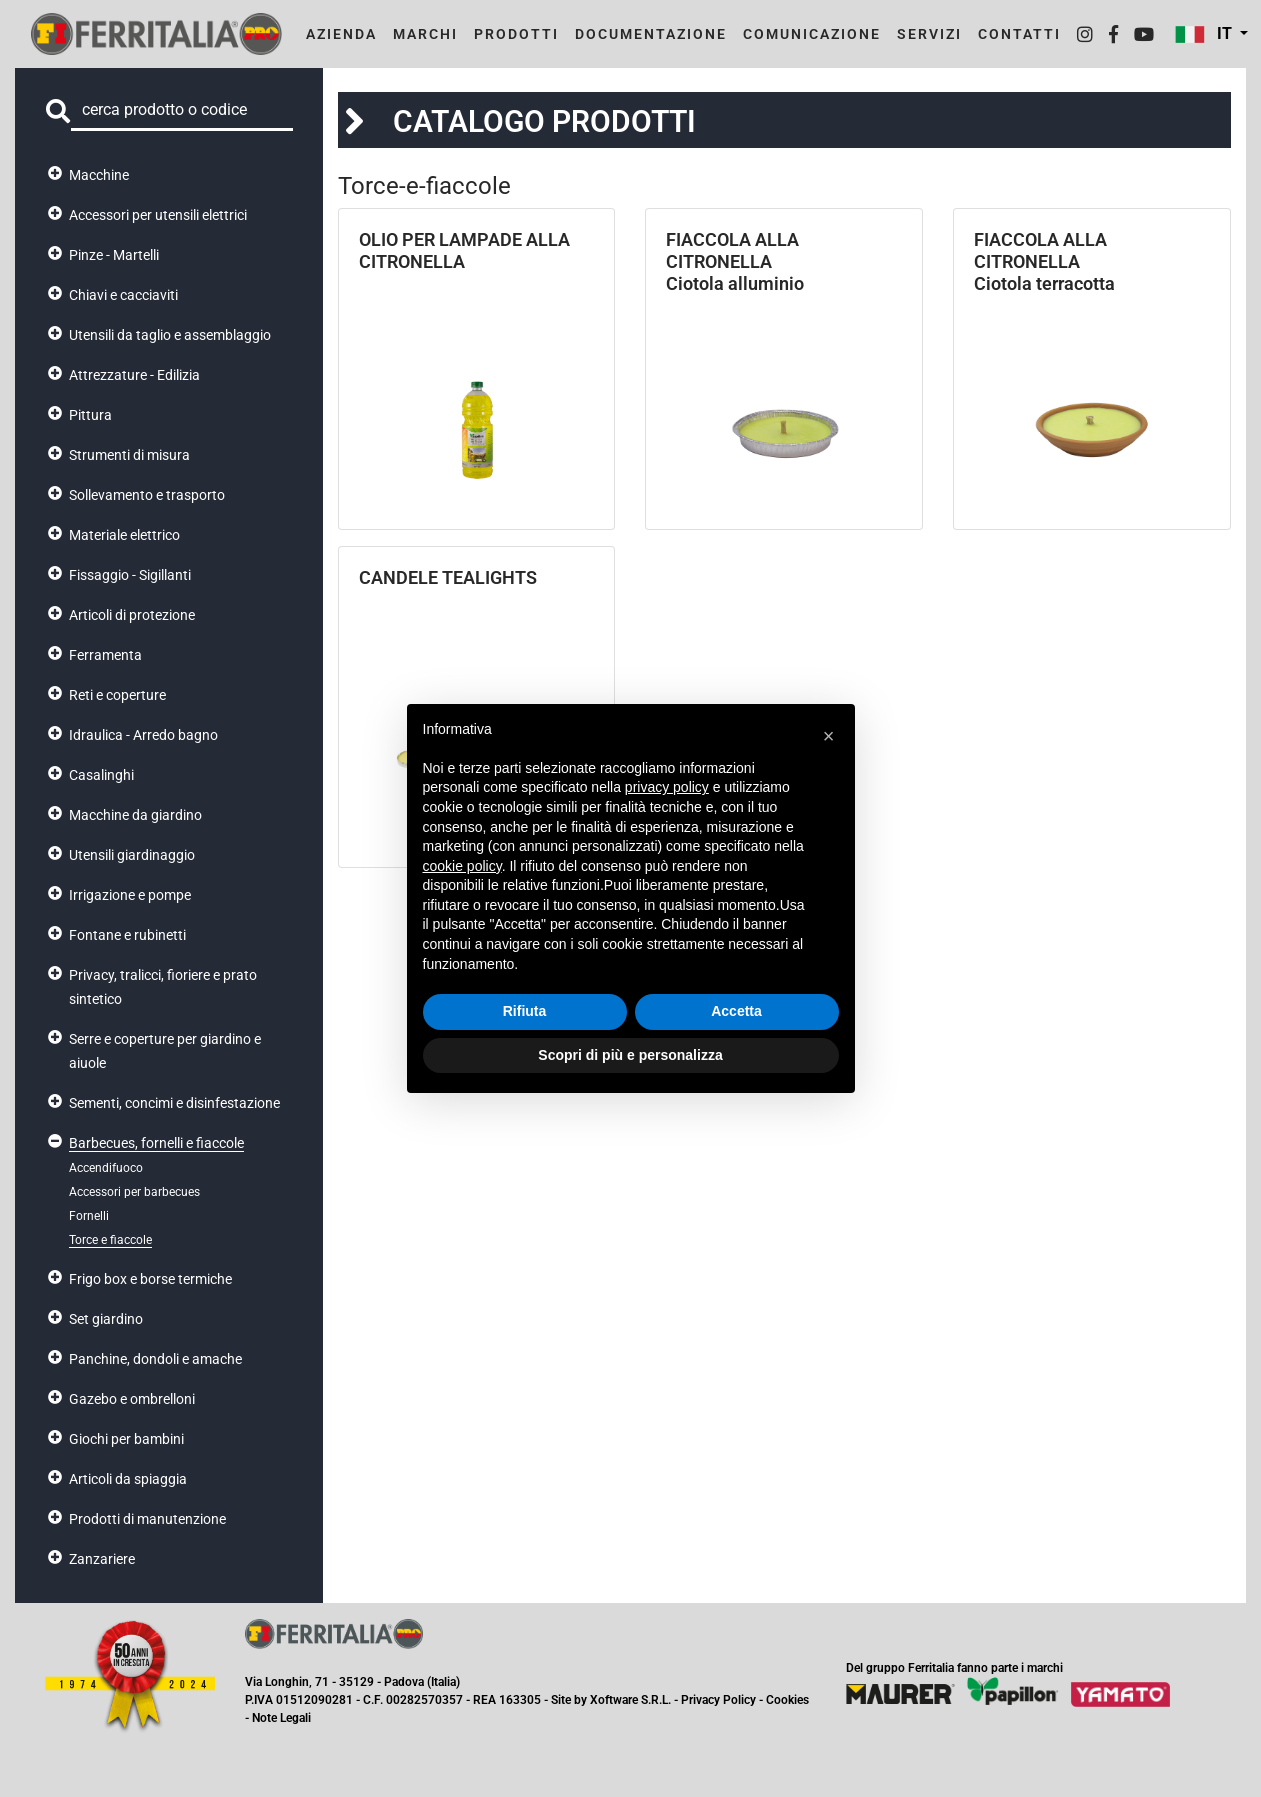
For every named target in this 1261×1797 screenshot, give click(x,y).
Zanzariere (102, 1559)
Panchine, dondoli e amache (155, 1359)
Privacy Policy (718, 1700)
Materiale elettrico (124, 535)
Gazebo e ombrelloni (132, 1399)
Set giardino (106, 1319)
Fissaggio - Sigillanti (130, 575)
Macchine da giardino (135, 815)
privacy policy (667, 787)
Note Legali (281, 1718)
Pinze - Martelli (114, 255)
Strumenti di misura (129, 455)
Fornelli (89, 1216)
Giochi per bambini (126, 1439)
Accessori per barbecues (134, 1192)
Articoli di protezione (132, 615)
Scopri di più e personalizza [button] (630, 1055)
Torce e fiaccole (110, 1240)
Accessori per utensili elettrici (158, 215)
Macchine (99, 175)
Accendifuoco (106, 1168)
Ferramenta (105, 655)
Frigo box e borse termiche (150, 1279)
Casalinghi (101, 775)
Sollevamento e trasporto (147, 495)
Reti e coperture (117, 695)
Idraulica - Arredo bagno (143, 735)
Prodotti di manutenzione (147, 1519)
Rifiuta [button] (525, 1011)
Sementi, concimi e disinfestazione (174, 1103)
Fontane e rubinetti (127, 935)
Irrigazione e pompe (130, 895)
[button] (829, 736)
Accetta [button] (736, 1011)
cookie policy (462, 866)
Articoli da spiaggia (128, 1479)
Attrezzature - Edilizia (134, 375)
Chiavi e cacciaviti (123, 295)
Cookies (787, 1700)
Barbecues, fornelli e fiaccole (156, 1143)
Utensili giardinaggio (132, 855)
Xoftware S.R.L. (630, 1700)
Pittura (90, 415)
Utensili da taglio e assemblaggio (170, 335)
